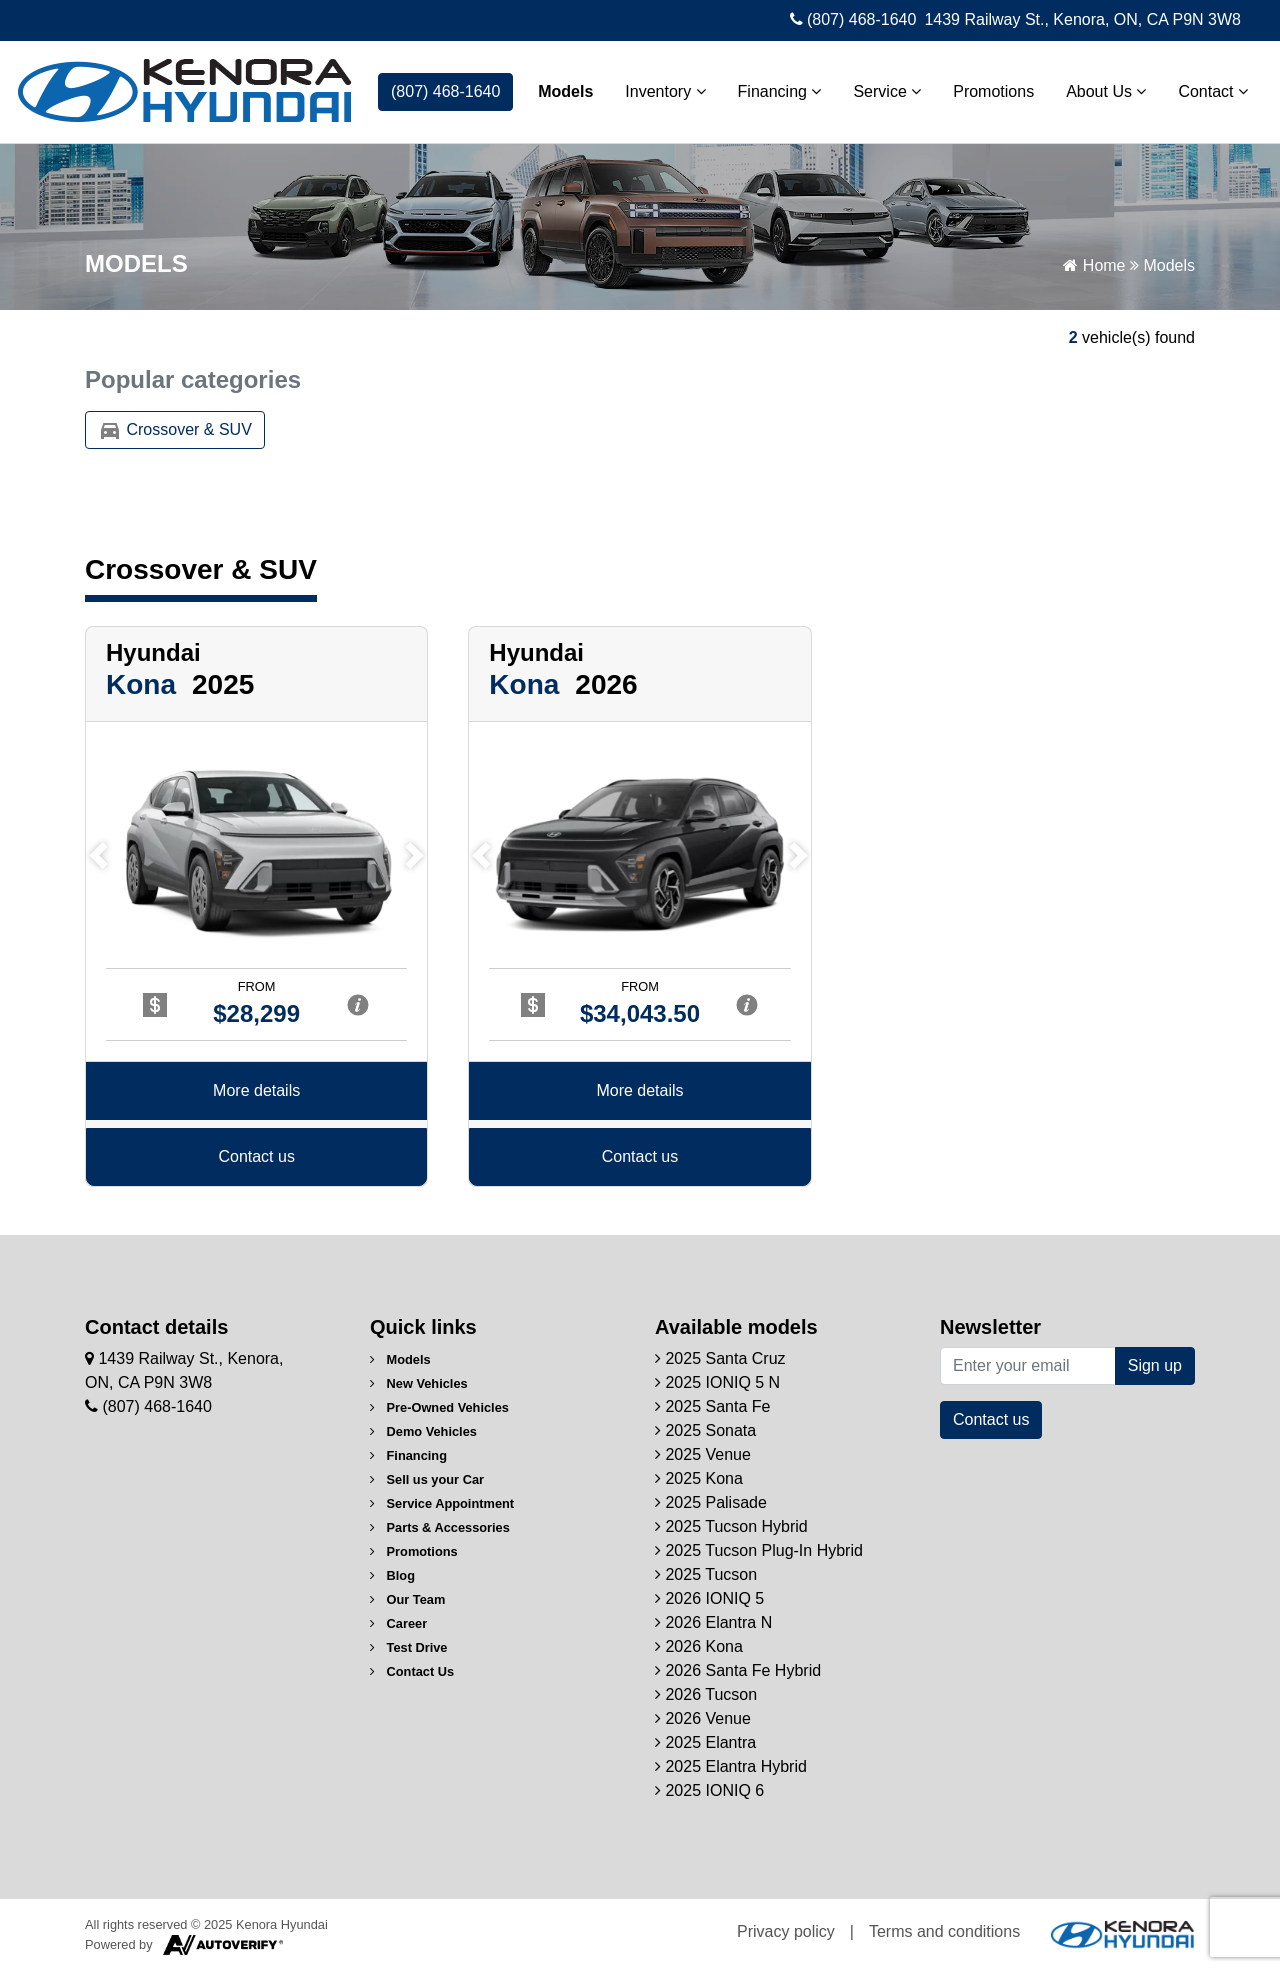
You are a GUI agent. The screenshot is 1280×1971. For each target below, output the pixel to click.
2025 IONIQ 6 (709, 1790)
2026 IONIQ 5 (709, 1598)
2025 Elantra (705, 1742)
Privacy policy (786, 1931)
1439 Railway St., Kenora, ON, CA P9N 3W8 (1082, 19)
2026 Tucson (706, 1694)
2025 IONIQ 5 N (717, 1382)
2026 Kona (699, 1646)
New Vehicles (419, 1383)
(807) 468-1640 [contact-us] (445, 91)
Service (887, 91)
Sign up (1155, 1365)
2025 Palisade (711, 1502)
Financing (780, 91)
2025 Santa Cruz (720, 1358)
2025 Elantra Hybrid (731, 1766)
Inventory (665, 91)
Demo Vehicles (423, 1431)
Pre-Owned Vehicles (439, 1407)
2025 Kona (699, 1478)
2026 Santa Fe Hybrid (738, 1670)
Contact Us (412, 1671)
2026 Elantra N (713, 1622)
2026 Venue (703, 1718)
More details (256, 1092)
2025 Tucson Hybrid (731, 1526)
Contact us (256, 1158)
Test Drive (408, 1647)
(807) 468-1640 (853, 19)
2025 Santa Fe (712, 1406)
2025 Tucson (706, 1574)
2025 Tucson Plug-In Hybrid (759, 1550)
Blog (392, 1575)
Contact (1213, 91)
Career (398, 1623)
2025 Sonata (705, 1430)
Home (1094, 265)
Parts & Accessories (440, 1527)
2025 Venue (703, 1454)
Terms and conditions (944, 1931)
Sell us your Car (427, 1479)
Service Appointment (442, 1503)
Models (565, 91)
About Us (1106, 91)
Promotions (993, 91)
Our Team (407, 1599)
